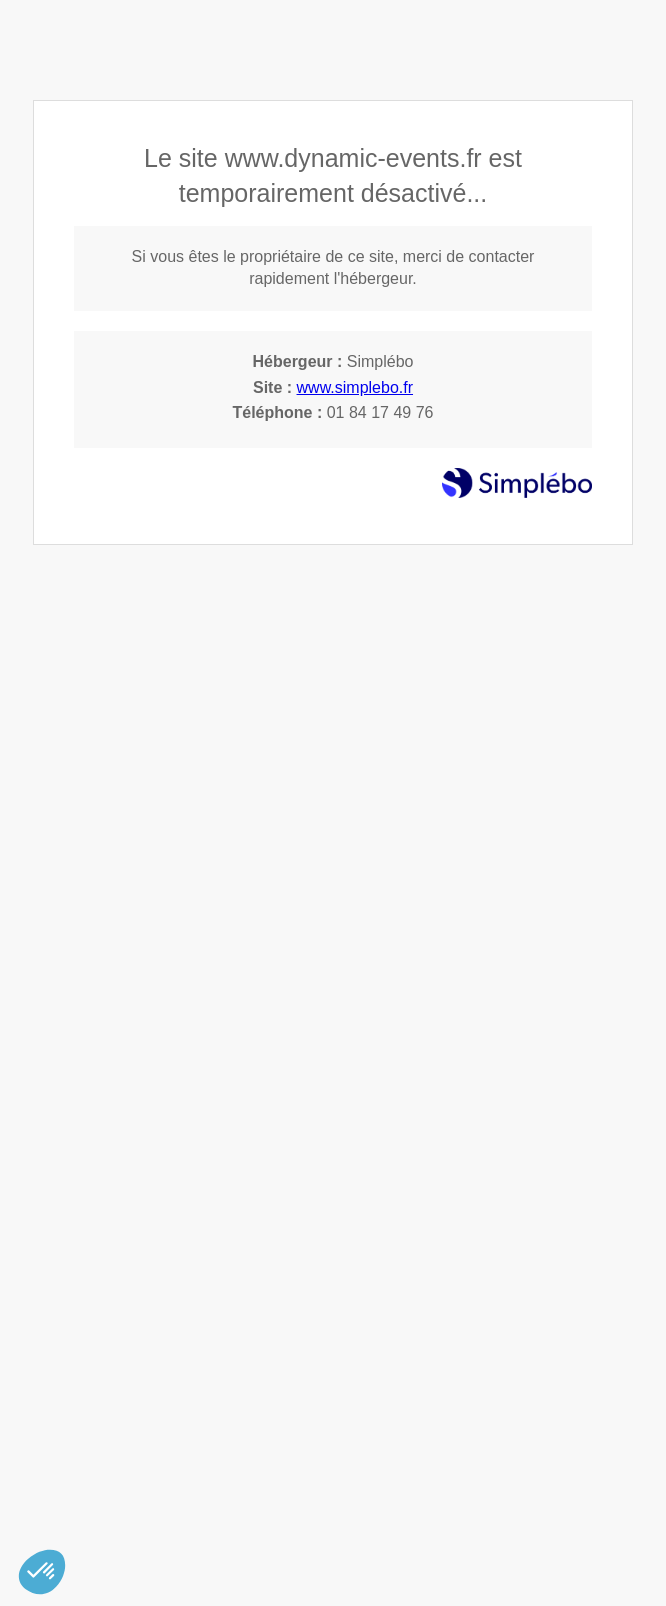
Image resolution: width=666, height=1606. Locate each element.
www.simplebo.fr (355, 387)
